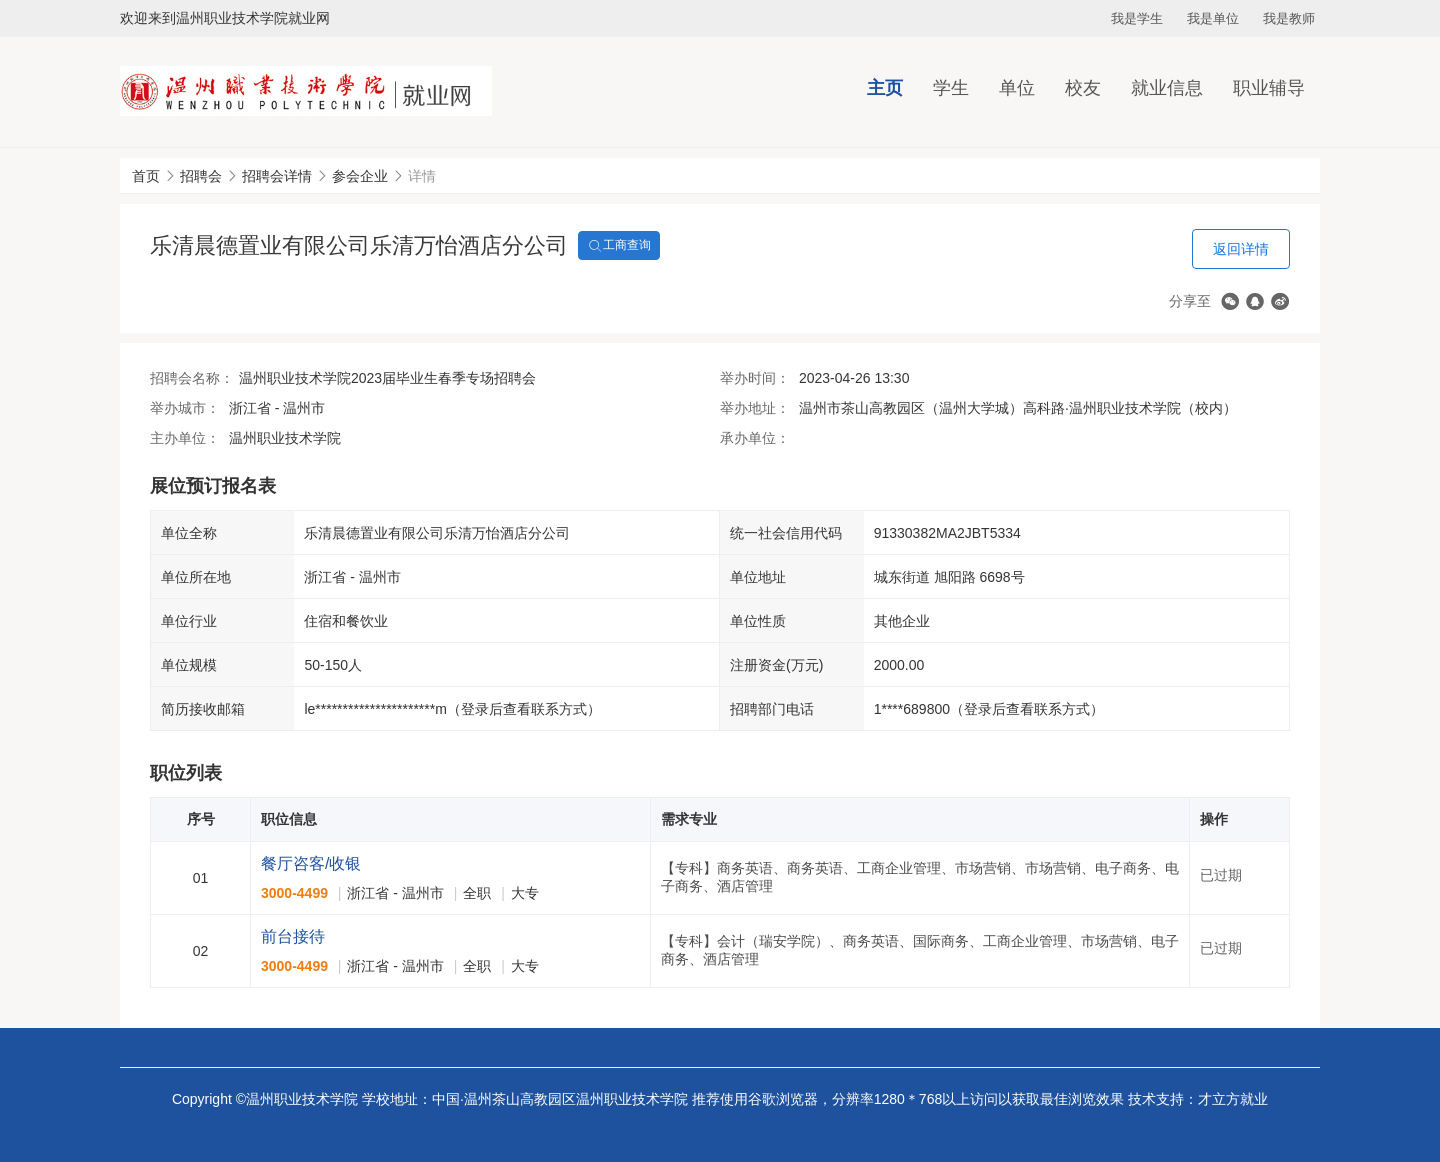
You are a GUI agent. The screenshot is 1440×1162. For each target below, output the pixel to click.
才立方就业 (1233, 1099)
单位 (1017, 88)
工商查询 (619, 246)
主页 (885, 88)
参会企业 (360, 176)
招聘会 (201, 176)
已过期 (1221, 875)
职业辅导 (1269, 88)
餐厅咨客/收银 (311, 863)
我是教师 (1289, 18)
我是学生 (1137, 18)
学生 (951, 88)
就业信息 (1167, 88)
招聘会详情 (277, 176)
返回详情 (1241, 249)
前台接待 (293, 936)
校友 (1083, 88)
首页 (146, 176)
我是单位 (1213, 18)
